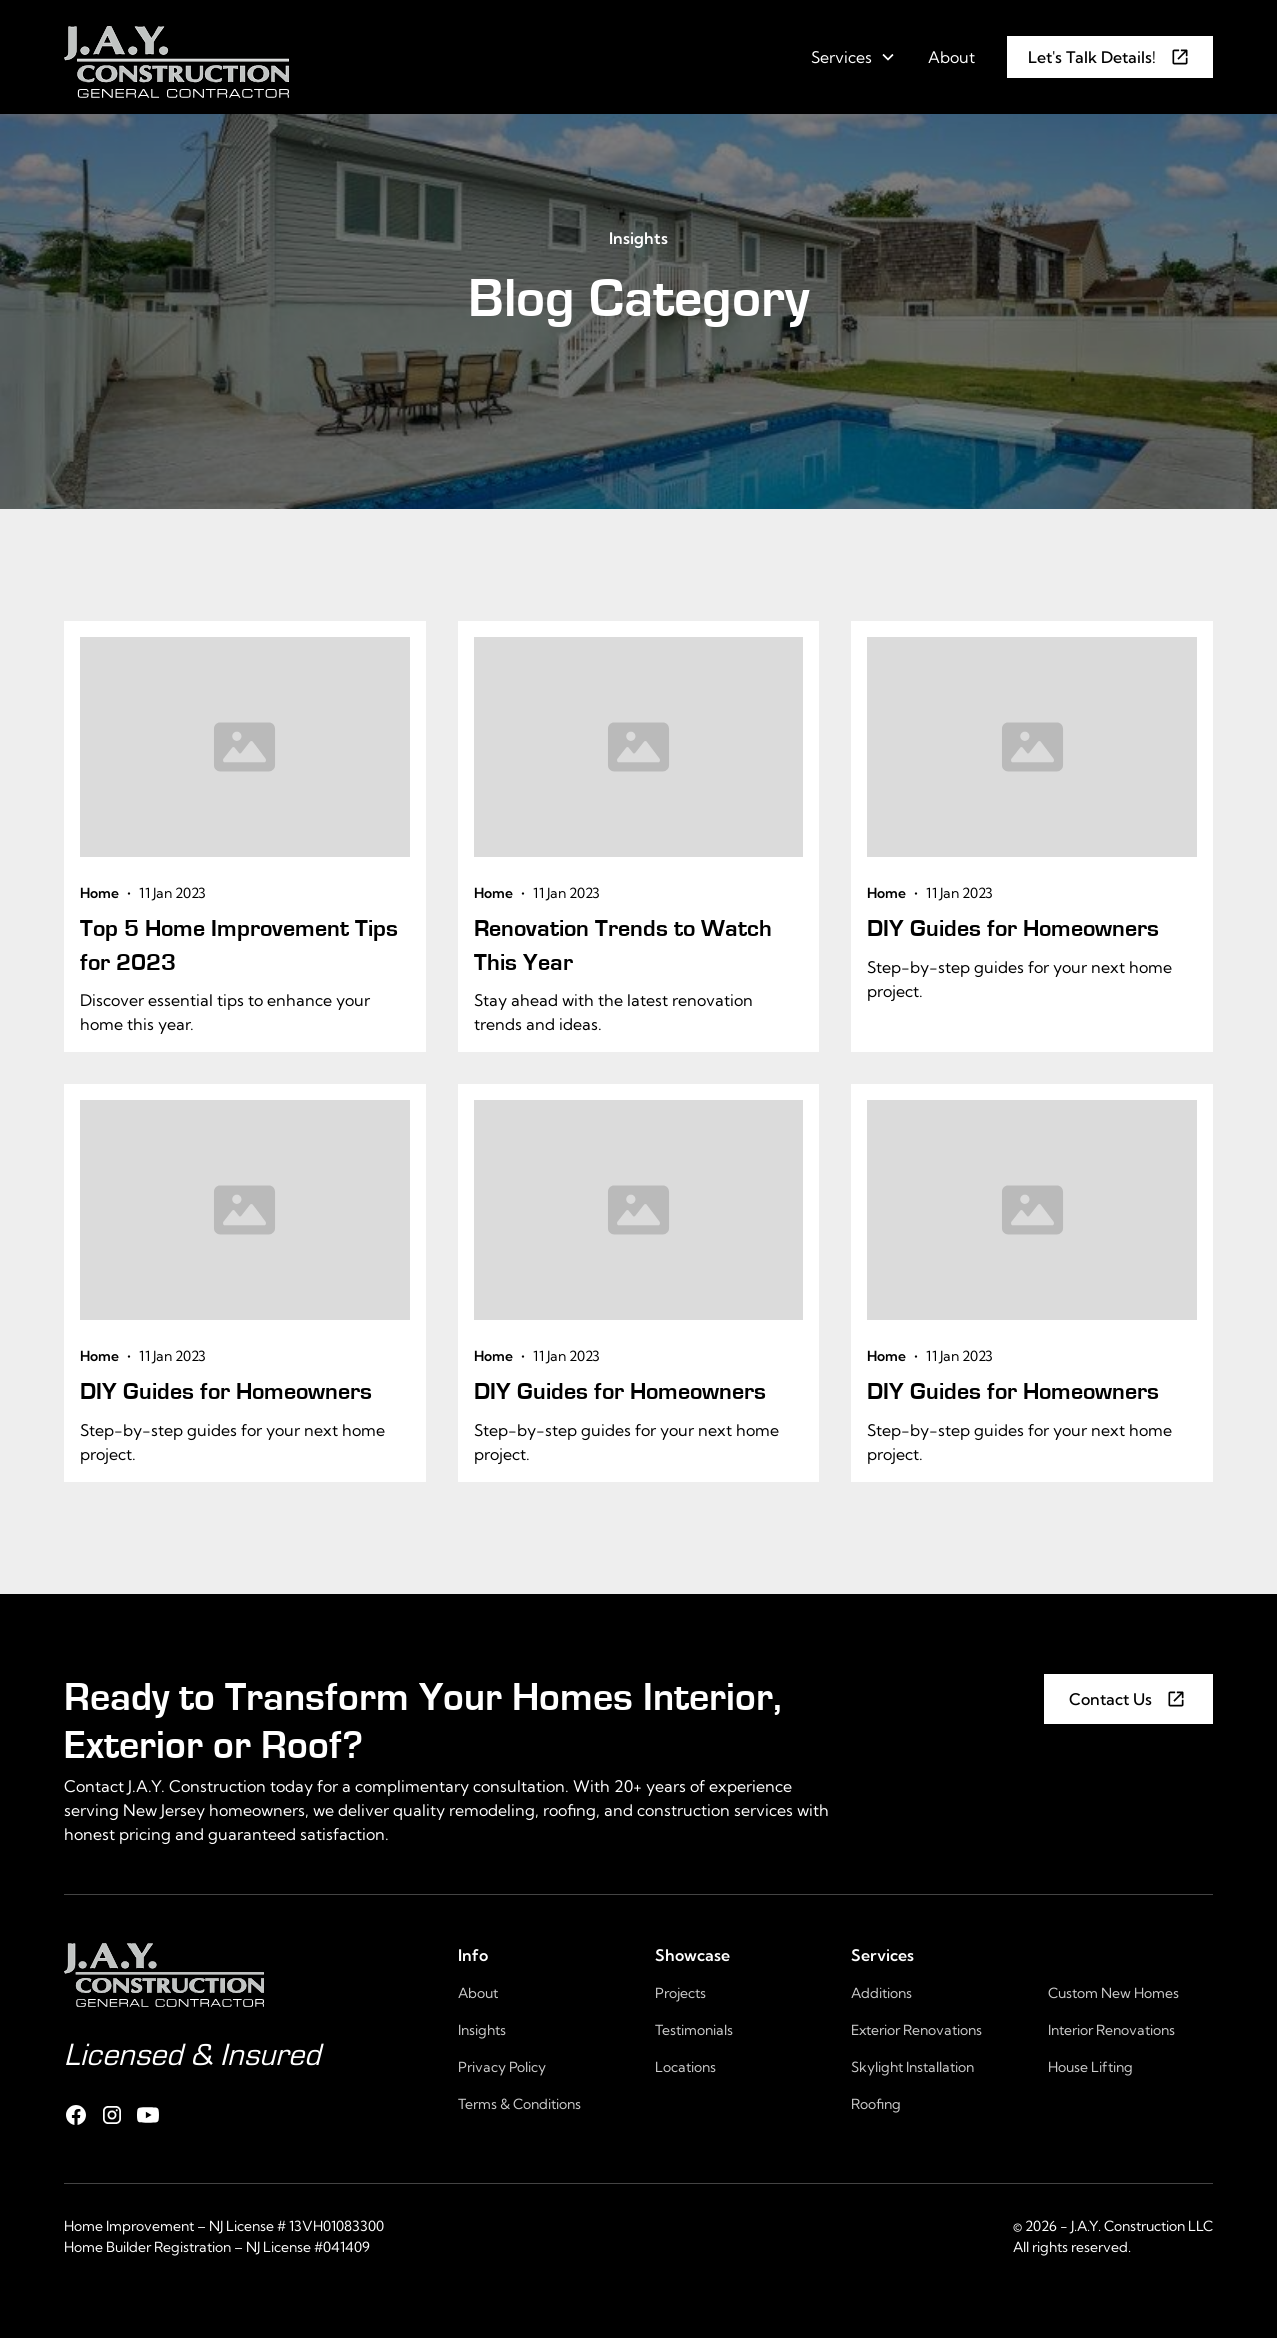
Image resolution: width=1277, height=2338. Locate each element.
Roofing (876, 2104)
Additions (881, 1993)
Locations (685, 2067)
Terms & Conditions (519, 2104)
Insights (638, 238)
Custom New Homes (1113, 1993)
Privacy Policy (502, 2067)
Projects (680, 1993)
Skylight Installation (912, 2067)
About (951, 57)
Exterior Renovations (916, 2030)
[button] (853, 57)
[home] (176, 57)
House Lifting (1090, 2067)
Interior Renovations (1111, 2030)
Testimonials (694, 2030)
